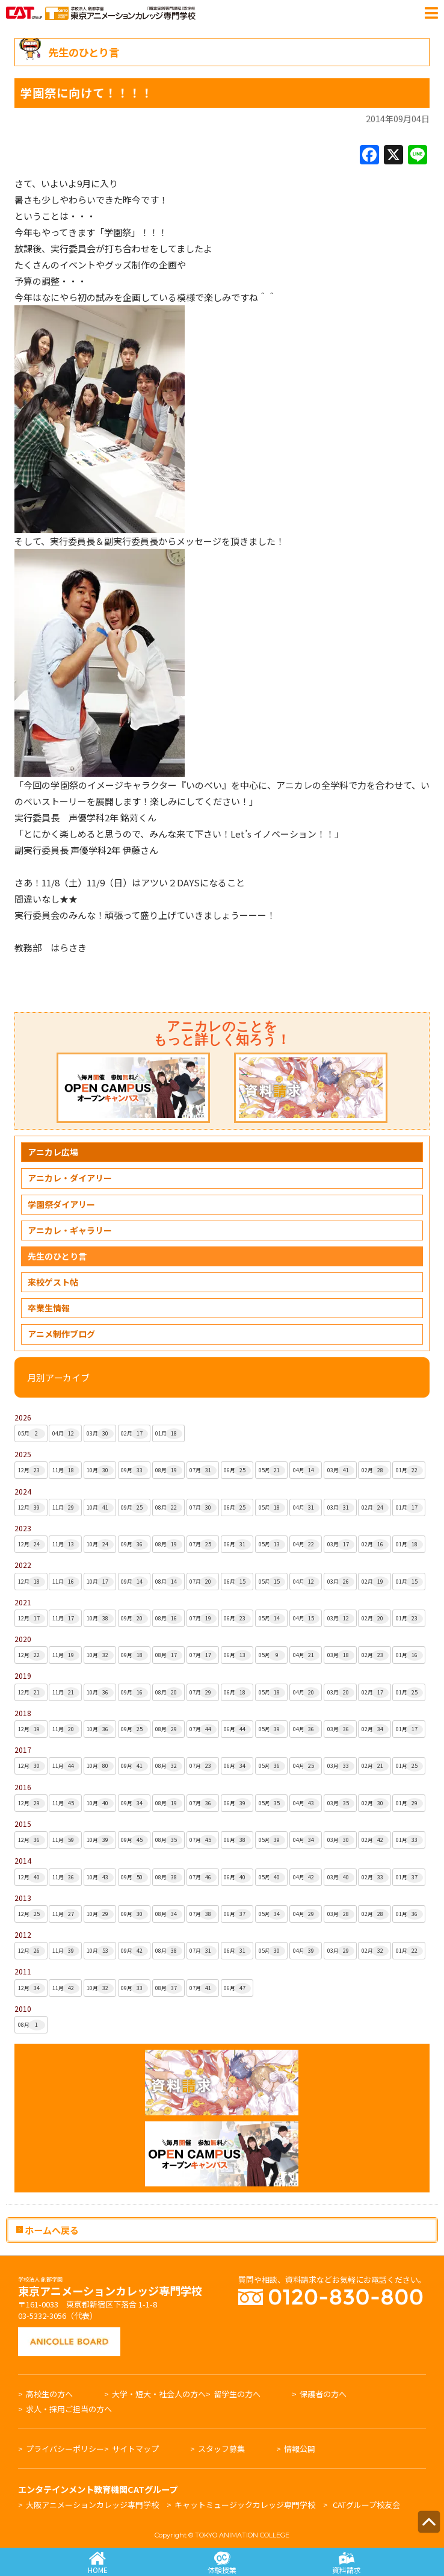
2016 (22, 1787)
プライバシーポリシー (65, 2448)
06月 (237, 1470)
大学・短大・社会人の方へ (159, 2394)
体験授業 (222, 2563)
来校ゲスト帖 (53, 1282)
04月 (65, 1433)
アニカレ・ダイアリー (70, 1178)
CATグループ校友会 (366, 2504)
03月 (100, 1433)
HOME (97, 2563)
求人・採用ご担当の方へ (69, 2409)
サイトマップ (135, 2448)
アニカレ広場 (53, 1152)
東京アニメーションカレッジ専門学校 (110, 2287)
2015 (22, 1823)
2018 (22, 1713)
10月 (100, 1470)
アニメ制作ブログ (61, 1334)
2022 (22, 1565)
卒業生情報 (49, 1308)
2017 (22, 1749)
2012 (22, 1934)
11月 (65, 1470)
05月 (31, 1433)
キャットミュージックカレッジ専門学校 (244, 2504)
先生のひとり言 (57, 1256)
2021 (22, 1602)
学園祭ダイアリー (61, 1204)
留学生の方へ (237, 2394)
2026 (22, 1417)
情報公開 (299, 2448)
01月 (168, 1433)
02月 (134, 1433)
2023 (22, 1528)
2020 (22, 1639)
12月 (31, 1470)
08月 (168, 1470)
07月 (203, 1470)
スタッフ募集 (221, 2448)
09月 (134, 1470)
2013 (22, 1898)
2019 (22, 1675)
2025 (22, 1454)
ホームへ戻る (47, 2229)
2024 (22, 1491)
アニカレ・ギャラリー (70, 1230)
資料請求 (346, 2563)
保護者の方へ (323, 2394)
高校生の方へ (49, 2394)
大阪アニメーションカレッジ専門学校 (92, 2504)
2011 (22, 1971)
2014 (22, 1860)
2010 (22, 2008)
